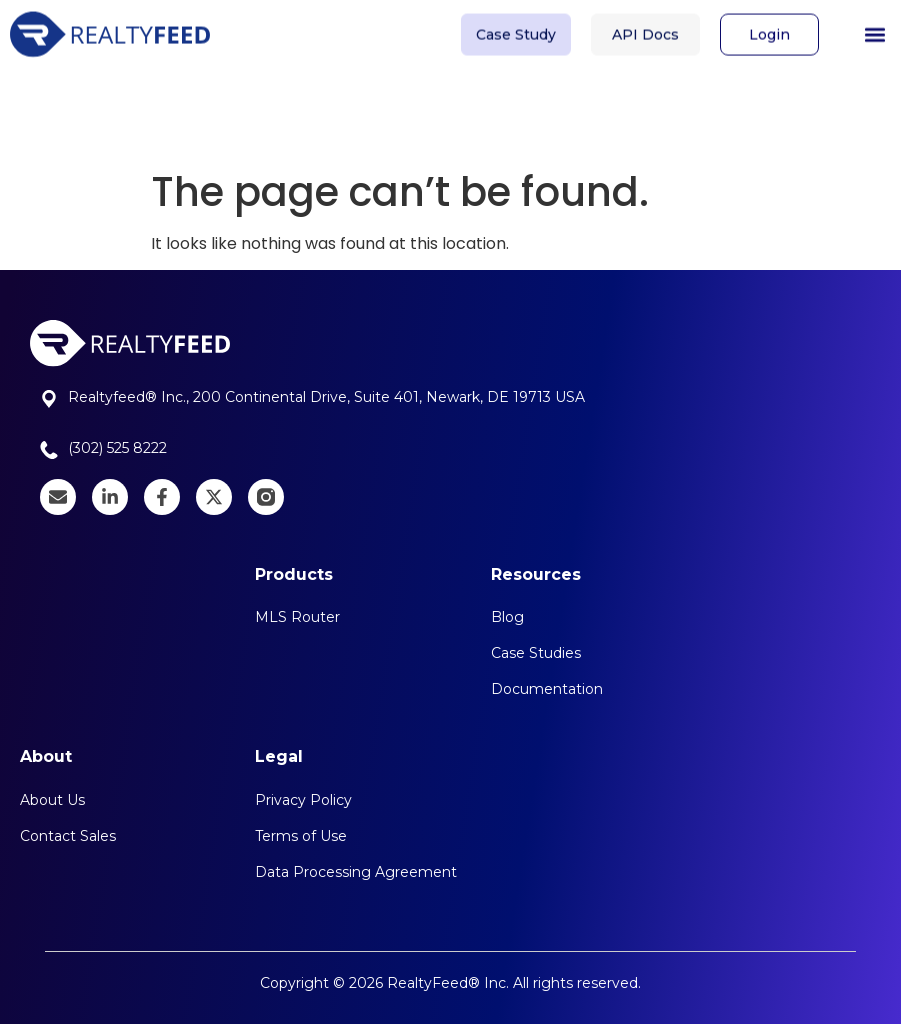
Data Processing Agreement (356, 872)
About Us (52, 800)
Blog (507, 617)
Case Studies (536, 653)
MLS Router (297, 617)
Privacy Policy (303, 800)
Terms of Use (301, 836)
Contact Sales (68, 836)
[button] (874, 29)
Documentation (547, 689)
